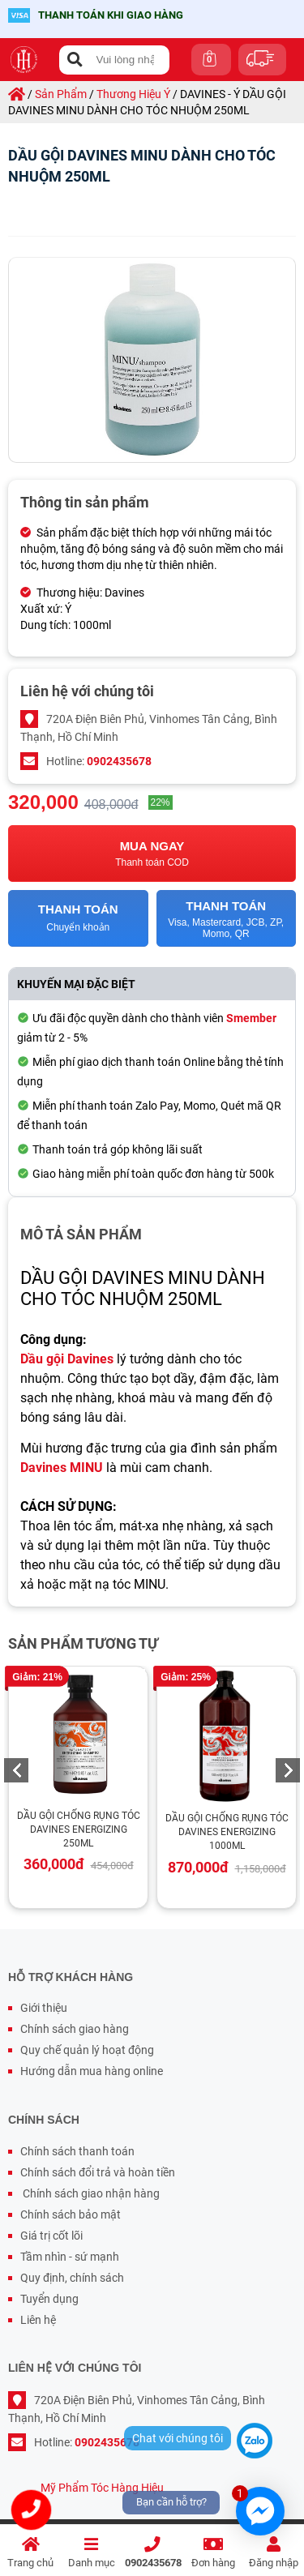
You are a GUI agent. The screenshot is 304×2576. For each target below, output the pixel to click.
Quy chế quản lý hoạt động (87, 2049)
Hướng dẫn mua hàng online (91, 2071)
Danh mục (91, 2553)
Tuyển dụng (49, 2298)
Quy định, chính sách (72, 2277)
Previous (16, 1770)
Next (288, 1770)
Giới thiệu (43, 2007)
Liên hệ (38, 2319)
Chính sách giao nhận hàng (90, 2193)
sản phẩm (61, 94)
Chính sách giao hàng (74, 2028)
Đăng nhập (273, 2553)
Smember (251, 1018)
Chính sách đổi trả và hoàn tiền (97, 2172)
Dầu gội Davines (66, 1359)
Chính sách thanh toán (77, 2151)
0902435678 (153, 2553)
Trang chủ (30, 2553)
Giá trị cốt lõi (51, 2235)
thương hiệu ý (133, 94)
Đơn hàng (213, 2553)
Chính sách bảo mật (70, 2214)
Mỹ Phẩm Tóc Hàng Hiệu (102, 2487)
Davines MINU (61, 1467)
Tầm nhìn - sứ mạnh (69, 2256)
